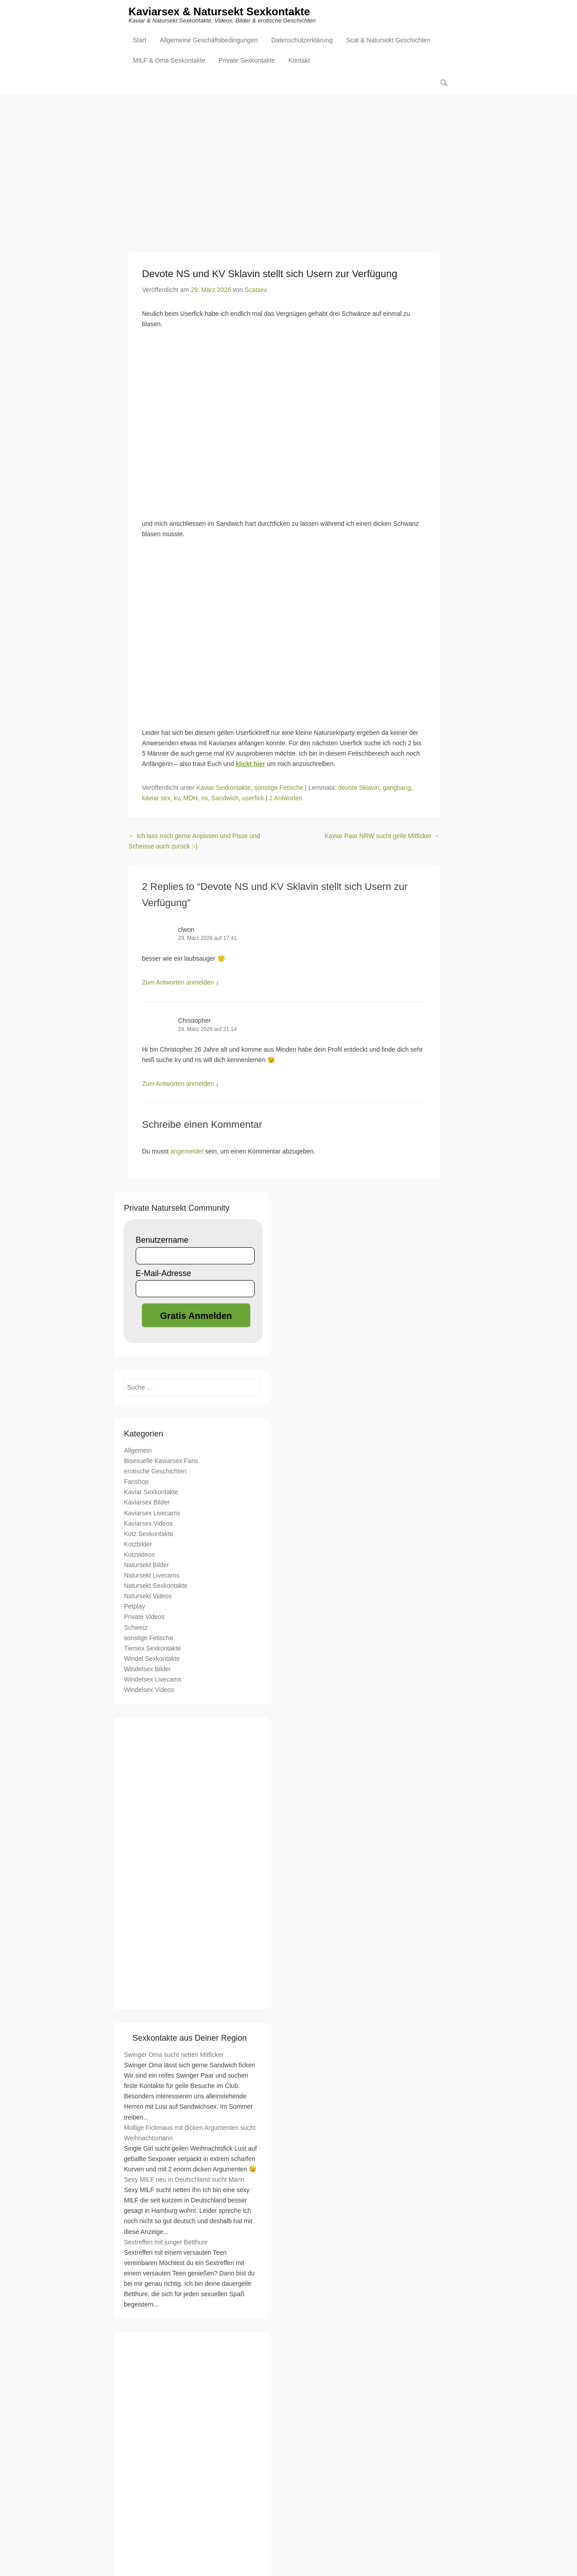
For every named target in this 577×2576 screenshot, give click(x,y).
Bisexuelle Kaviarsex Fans (161, 1461)
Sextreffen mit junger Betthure (166, 2242)
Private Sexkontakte (247, 61)
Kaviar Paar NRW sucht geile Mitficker (382, 835)
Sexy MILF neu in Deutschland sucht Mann (184, 2180)
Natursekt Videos (148, 1596)
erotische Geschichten (155, 1471)
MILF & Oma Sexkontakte (169, 61)
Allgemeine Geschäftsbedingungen (209, 41)
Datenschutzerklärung (302, 41)
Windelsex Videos (149, 1690)
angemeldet (186, 1151)
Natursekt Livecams (151, 1575)
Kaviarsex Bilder (146, 1502)
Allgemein (137, 1450)
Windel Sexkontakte (152, 1658)
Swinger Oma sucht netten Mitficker (174, 2055)
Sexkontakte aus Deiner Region (190, 2038)
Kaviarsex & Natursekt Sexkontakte (219, 12)
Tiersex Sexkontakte (152, 1648)
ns (204, 798)
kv (177, 798)
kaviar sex (156, 798)
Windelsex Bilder (147, 1669)
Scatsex (256, 289)
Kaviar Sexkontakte (223, 788)
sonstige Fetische (278, 788)
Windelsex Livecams (153, 1679)
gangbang (397, 788)
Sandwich (225, 798)
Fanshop (136, 1482)
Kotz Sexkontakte (148, 1533)
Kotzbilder (138, 1544)
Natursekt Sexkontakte (156, 1586)
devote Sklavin (358, 788)
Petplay (134, 1606)
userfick (253, 798)
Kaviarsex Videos (148, 1523)
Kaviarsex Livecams (152, 1513)
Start (140, 41)
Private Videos (144, 1617)
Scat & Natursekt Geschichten (388, 41)
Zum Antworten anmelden (178, 982)
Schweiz (135, 1627)
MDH (190, 798)
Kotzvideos (139, 1554)
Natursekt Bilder (146, 1565)
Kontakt (299, 61)
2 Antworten (285, 798)
